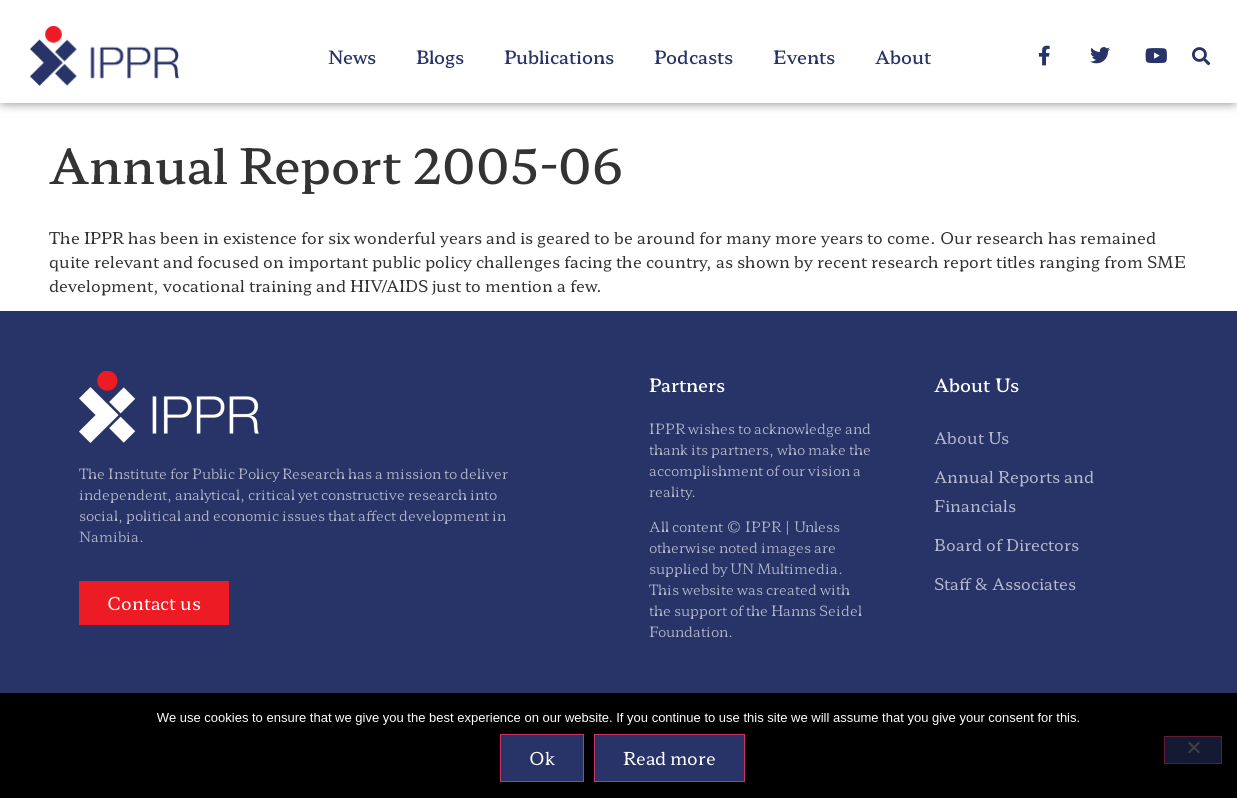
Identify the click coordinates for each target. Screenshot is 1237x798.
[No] (1193, 750)
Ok (542, 759)
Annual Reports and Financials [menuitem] (1014, 490)
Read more (670, 759)
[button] (1200, 56)
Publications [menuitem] (559, 56)
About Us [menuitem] (971, 437)
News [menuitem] (352, 56)
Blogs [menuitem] (440, 56)
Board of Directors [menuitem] (1006, 544)
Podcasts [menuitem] (693, 56)
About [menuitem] (903, 56)
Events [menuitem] (804, 56)
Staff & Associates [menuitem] (1005, 583)
